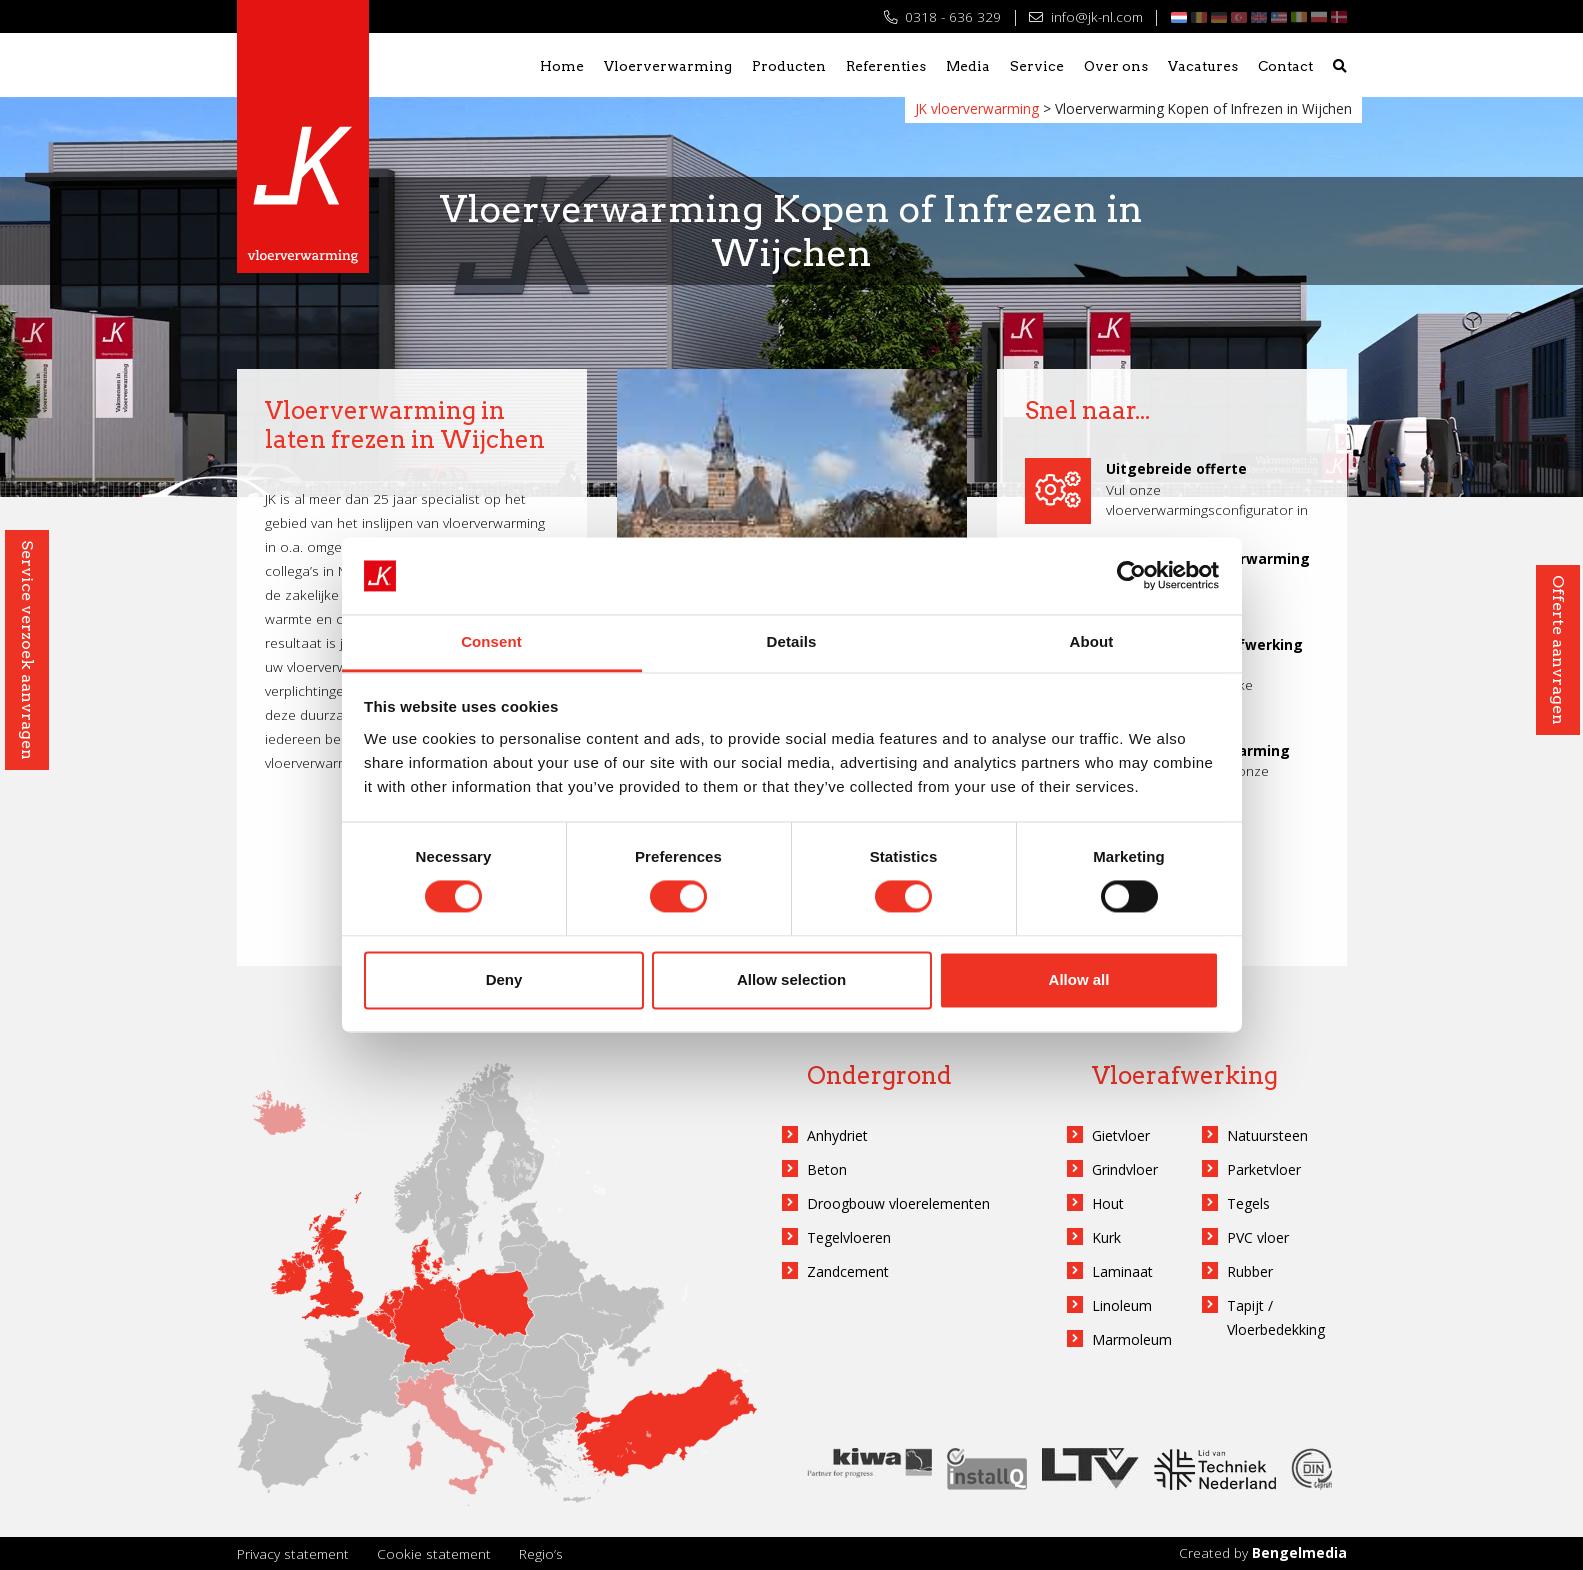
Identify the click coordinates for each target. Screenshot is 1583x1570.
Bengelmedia (1299, 1552)
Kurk (1106, 1237)
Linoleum (1122, 1305)
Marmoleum (1132, 1339)
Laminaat (1122, 1271)
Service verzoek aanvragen (27, 650)
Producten (789, 66)
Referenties (886, 66)
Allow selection (791, 979)
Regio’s (541, 1553)
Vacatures (1203, 66)
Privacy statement (293, 1553)
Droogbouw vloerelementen (898, 1203)
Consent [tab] (491, 641)
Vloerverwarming (668, 66)
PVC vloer (1258, 1237)
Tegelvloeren (849, 1237)
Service (1037, 66)
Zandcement (848, 1271)
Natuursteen (1267, 1135)
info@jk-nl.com (1085, 16)
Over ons (1116, 66)
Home (562, 66)
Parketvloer (1264, 1169)
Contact (1285, 66)
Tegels (1248, 1203)
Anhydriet (837, 1135)
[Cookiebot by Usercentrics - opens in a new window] (1131, 576)
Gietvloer (1121, 1135)
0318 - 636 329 (942, 16)
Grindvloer (1125, 1169)
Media (968, 66)
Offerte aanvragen (1558, 650)
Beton (827, 1169)
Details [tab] (792, 641)
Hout (1108, 1203)
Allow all (1079, 979)
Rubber (1250, 1271)
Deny (504, 979)
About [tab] (1092, 641)
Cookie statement (434, 1553)
